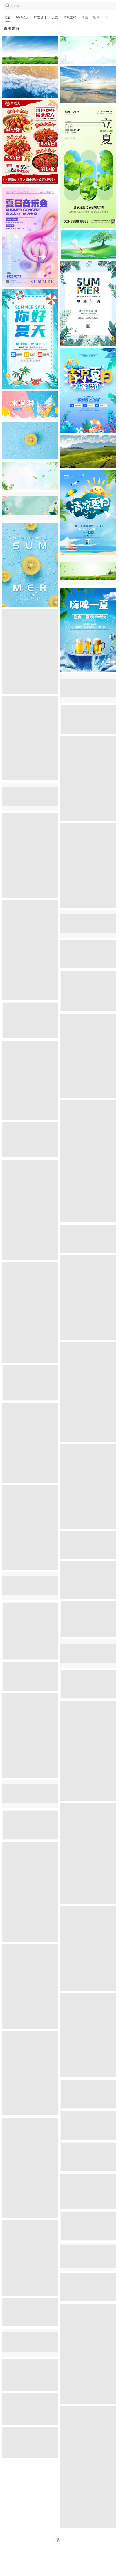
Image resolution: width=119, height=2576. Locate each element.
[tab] (7, 17)
